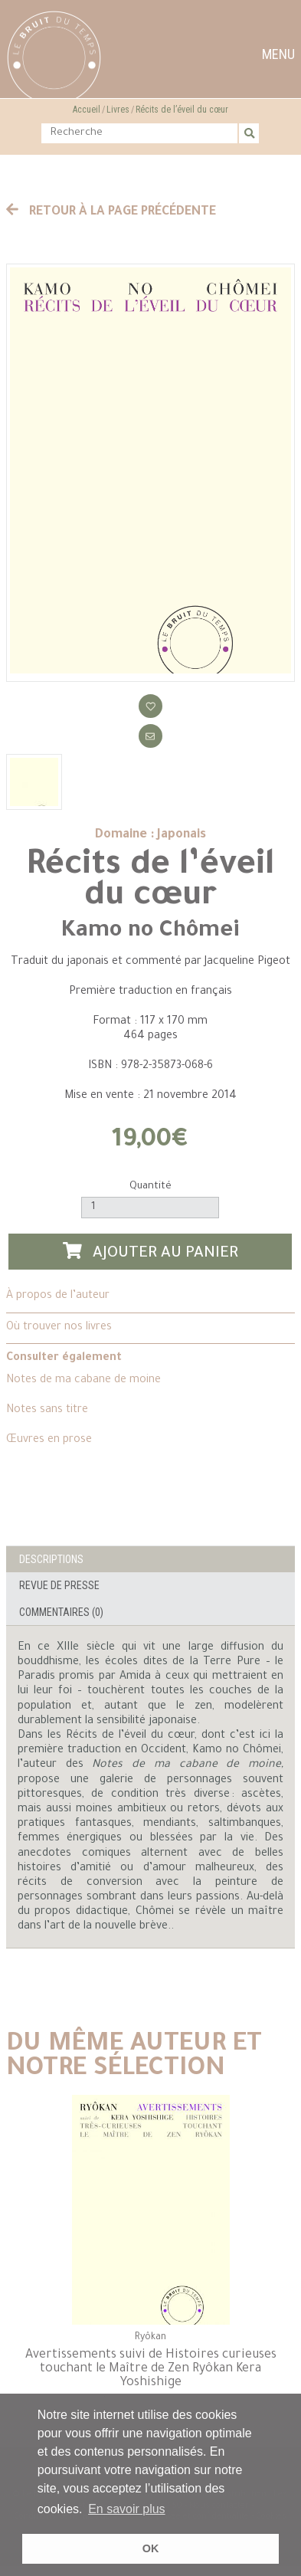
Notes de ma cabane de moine (83, 1381)
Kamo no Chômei (150, 931)
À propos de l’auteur (58, 1296)
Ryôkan (150, 2337)
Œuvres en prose (49, 1440)
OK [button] (150, 2548)
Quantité (150, 1186)
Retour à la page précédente (111, 212)
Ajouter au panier (151, 1252)
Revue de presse (59, 1585)
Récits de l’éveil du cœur (182, 109)
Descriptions (51, 1559)
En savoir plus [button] (126, 2508)
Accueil (86, 109)
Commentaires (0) (61, 1612)
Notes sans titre (47, 1410)
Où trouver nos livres (59, 1328)
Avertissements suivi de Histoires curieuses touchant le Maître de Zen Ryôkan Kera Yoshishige (150, 2369)
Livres (117, 109)
